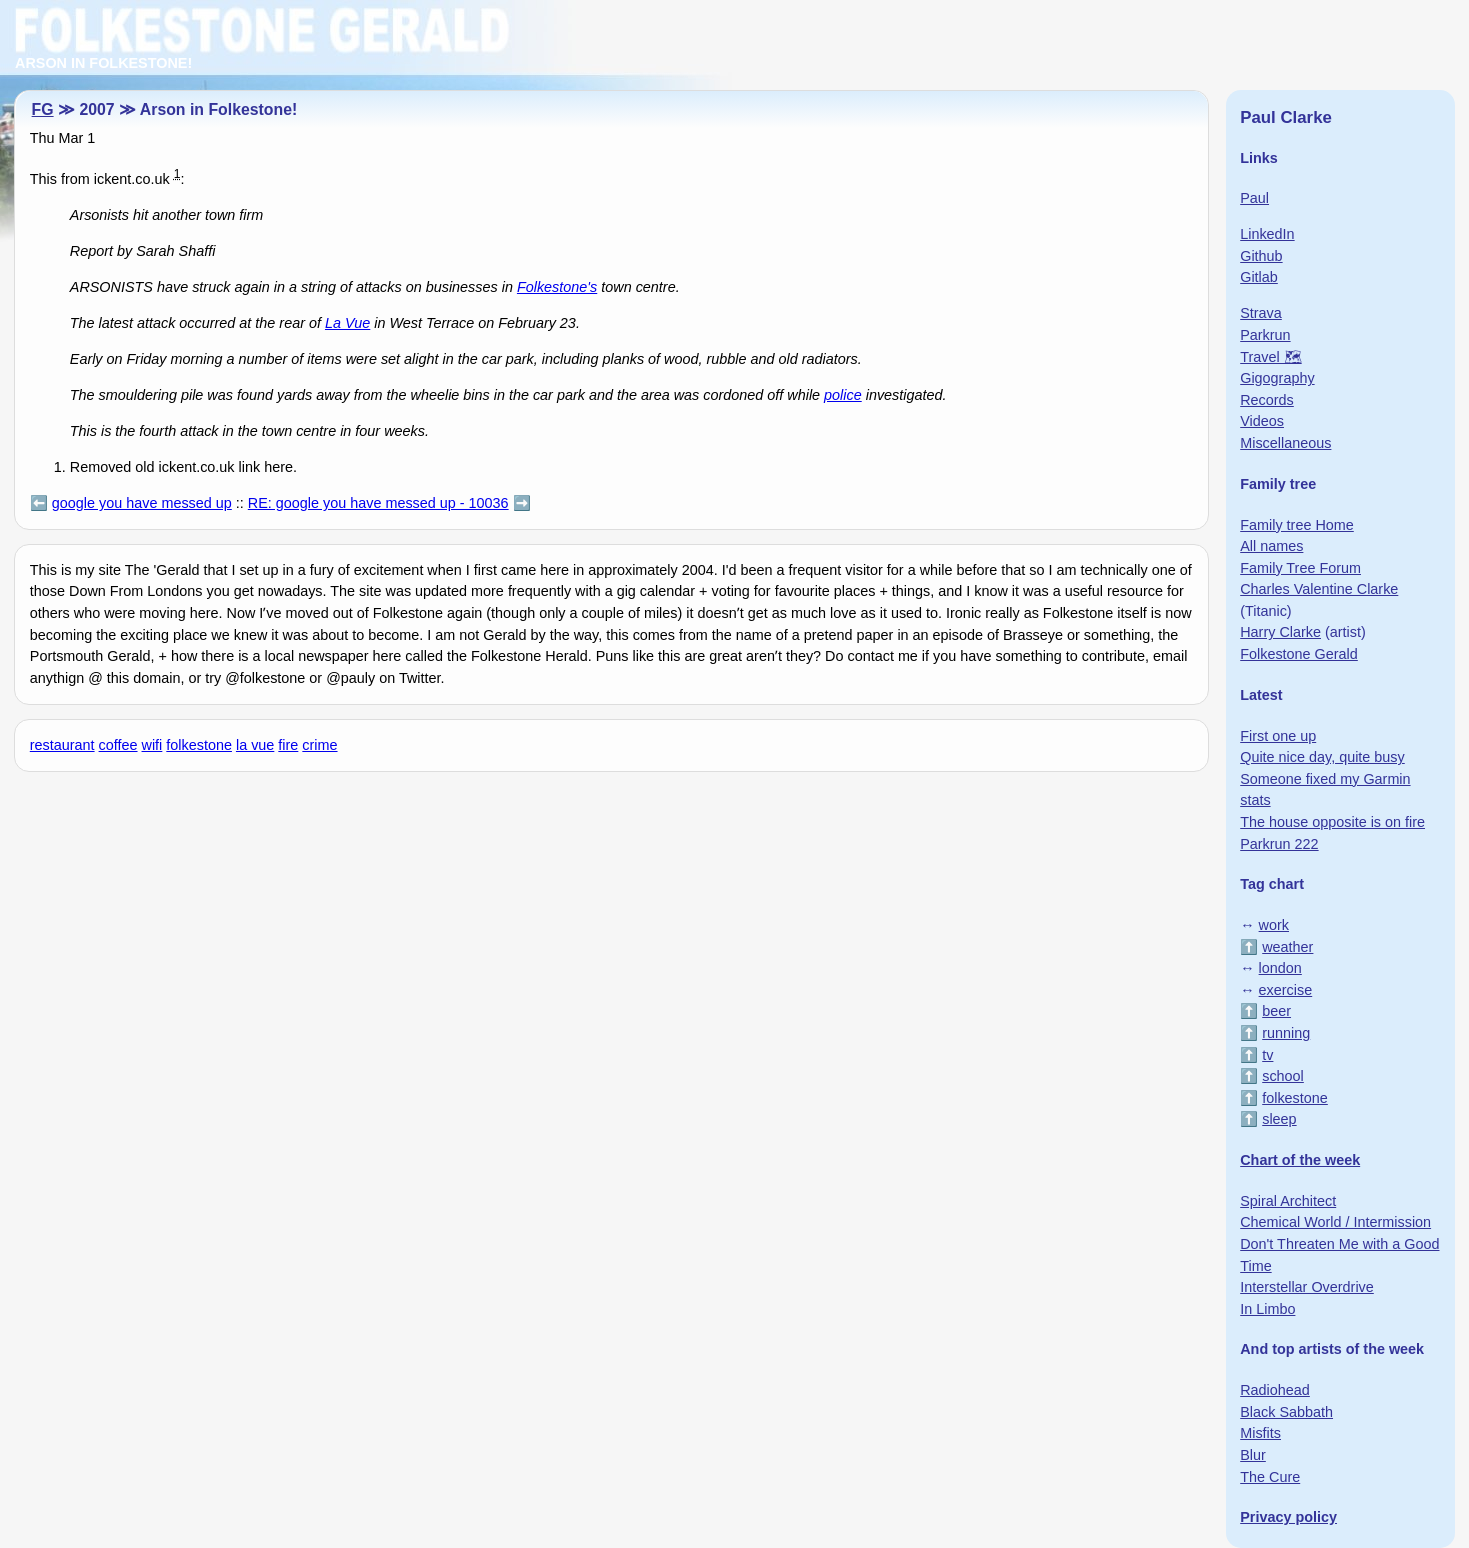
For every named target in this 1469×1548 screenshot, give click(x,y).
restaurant (62, 745)
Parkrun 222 (1279, 844)
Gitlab (1259, 277)
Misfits (1260, 1433)
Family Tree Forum (1300, 568)
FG (43, 109)
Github (1261, 256)
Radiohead (1275, 1390)
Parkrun (1265, 335)
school (1283, 1076)
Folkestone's (557, 287)
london (1280, 968)
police (843, 395)
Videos (1262, 421)
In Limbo (1267, 1309)
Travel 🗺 (1270, 357)
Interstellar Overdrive (1307, 1287)
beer (1276, 1011)
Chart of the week (1300, 1160)
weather (1287, 947)
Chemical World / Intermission (1335, 1222)
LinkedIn (1267, 234)
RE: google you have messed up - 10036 (378, 503)
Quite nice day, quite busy (1322, 757)
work (1274, 925)
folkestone (199, 745)
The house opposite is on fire (1332, 822)
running (1286, 1033)
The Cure (1270, 1477)
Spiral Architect (1288, 1201)
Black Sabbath (1286, 1412)
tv (1267, 1055)
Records (1267, 400)
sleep (1279, 1119)
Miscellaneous (1285, 443)
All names (1271, 546)
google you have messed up (142, 503)
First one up (1278, 736)
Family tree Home (1297, 525)
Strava (1261, 313)
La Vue (347, 323)
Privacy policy (1288, 1517)
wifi (152, 745)
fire (288, 745)
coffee (118, 745)
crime (319, 745)
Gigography (1277, 378)
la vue (255, 745)
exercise (1286, 990)
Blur (1253, 1455)
